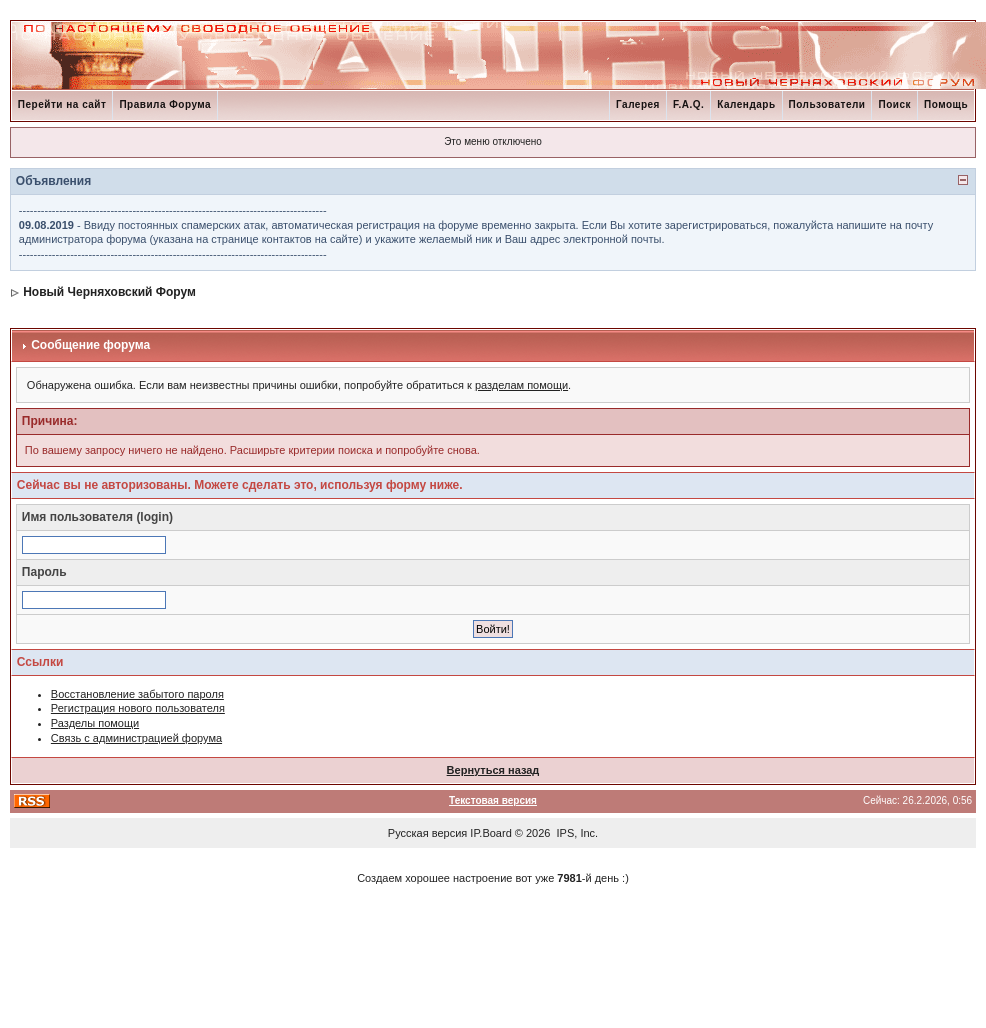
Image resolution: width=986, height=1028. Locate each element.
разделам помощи (521, 385)
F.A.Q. (688, 104)
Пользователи (827, 104)
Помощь (946, 104)
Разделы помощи (95, 723)
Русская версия (427, 833)
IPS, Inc (576, 833)
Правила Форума (165, 104)
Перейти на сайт (62, 104)
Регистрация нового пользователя (138, 708)
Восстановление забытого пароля (137, 694)
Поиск (894, 104)
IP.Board (490, 833)
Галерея (638, 104)
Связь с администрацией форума (136, 738)
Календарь (746, 104)
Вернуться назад (493, 770)
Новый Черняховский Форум (109, 292)
